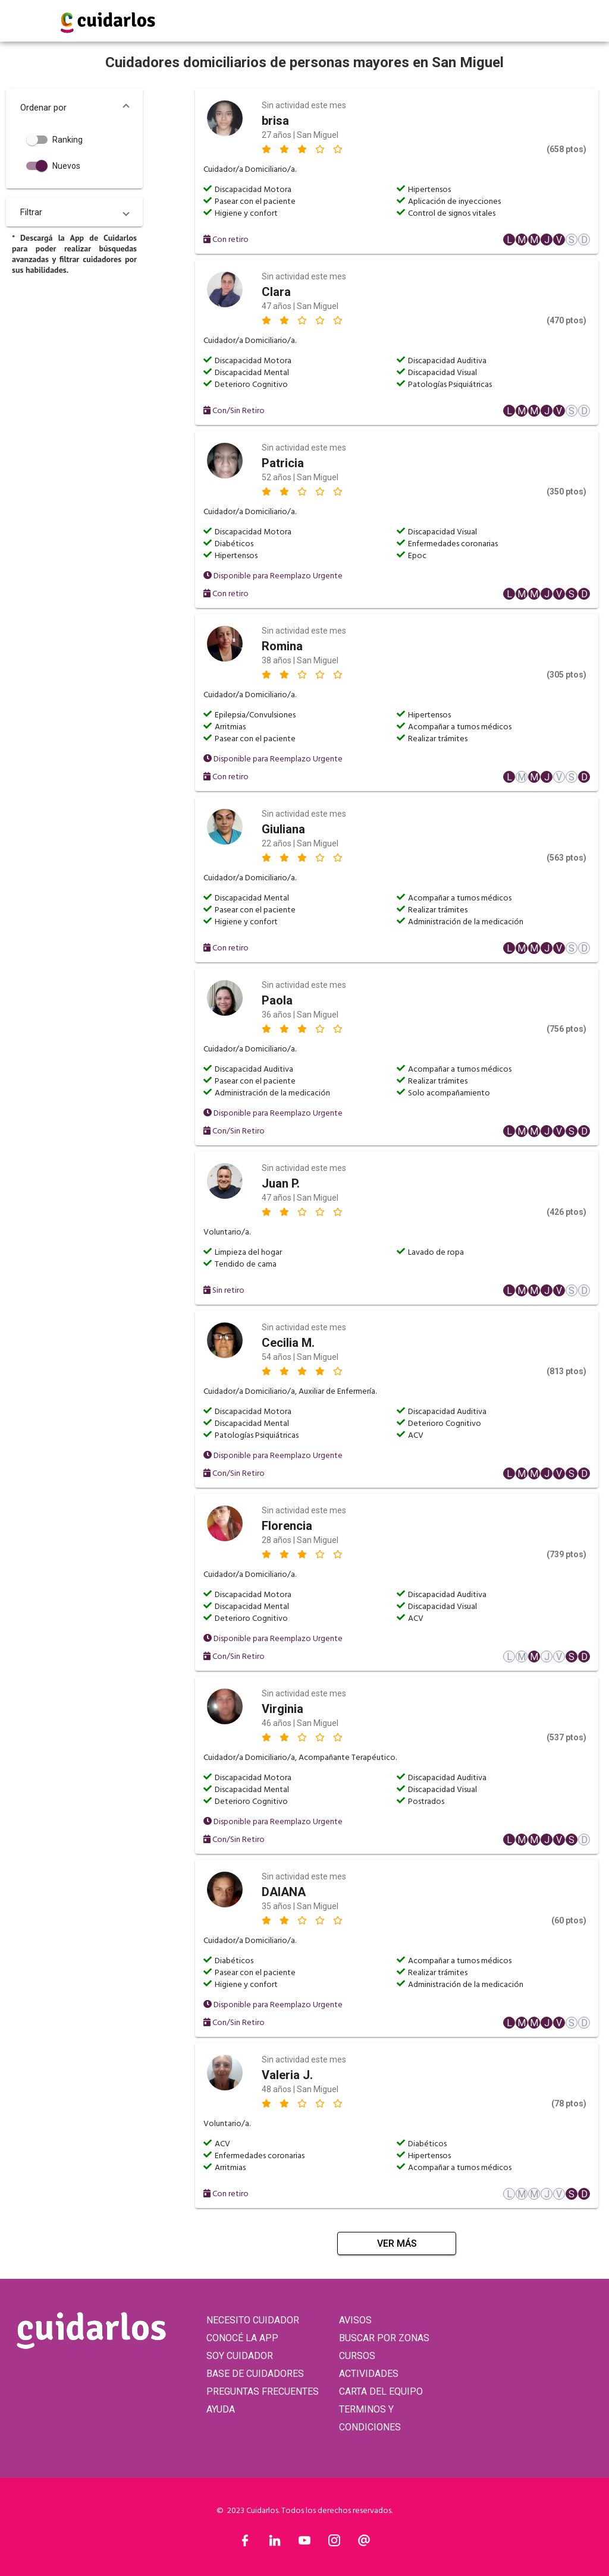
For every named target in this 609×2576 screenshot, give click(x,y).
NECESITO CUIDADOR (252, 2320)
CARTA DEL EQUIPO (381, 2391)
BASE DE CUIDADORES (255, 2373)
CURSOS (357, 2355)
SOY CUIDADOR (239, 2355)
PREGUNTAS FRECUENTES (262, 2391)
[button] (74, 108)
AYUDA (220, 2409)
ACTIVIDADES (368, 2373)
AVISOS (355, 2320)
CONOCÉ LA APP (242, 2338)
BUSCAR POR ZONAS (384, 2338)
